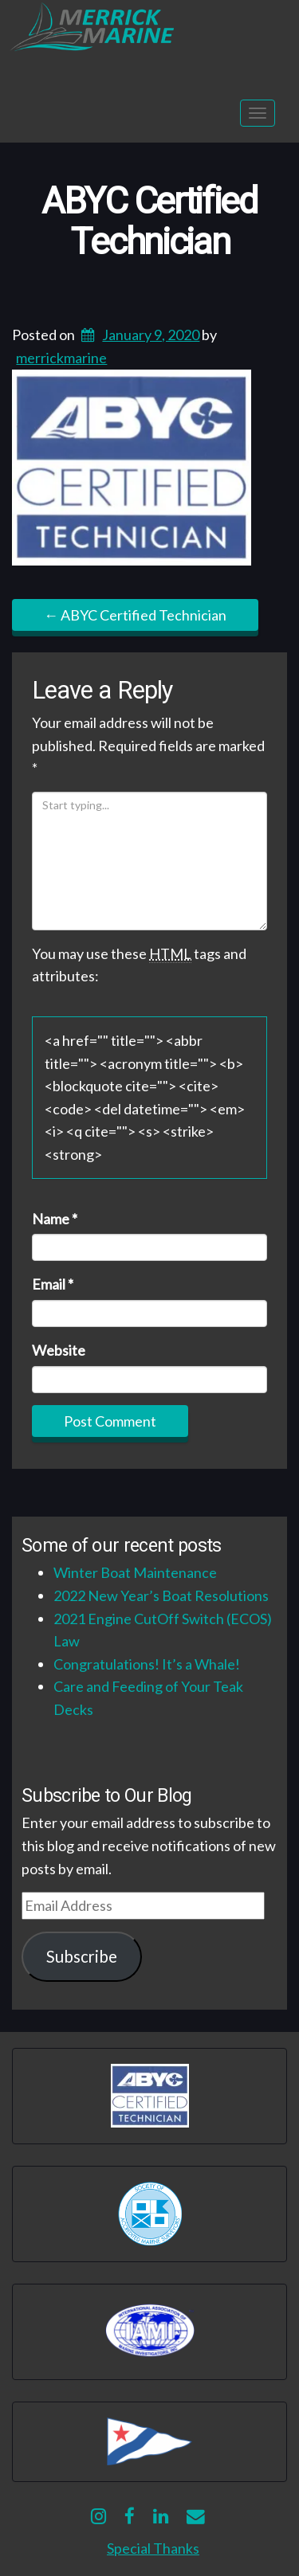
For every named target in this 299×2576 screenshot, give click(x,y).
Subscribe (81, 1956)
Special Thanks (153, 2548)
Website (58, 1350)
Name (54, 1218)
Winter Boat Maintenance (135, 1572)
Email (52, 1284)
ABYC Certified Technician (149, 222)
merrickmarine (61, 357)
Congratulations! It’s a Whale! (146, 1664)
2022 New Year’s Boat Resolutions (161, 1595)
